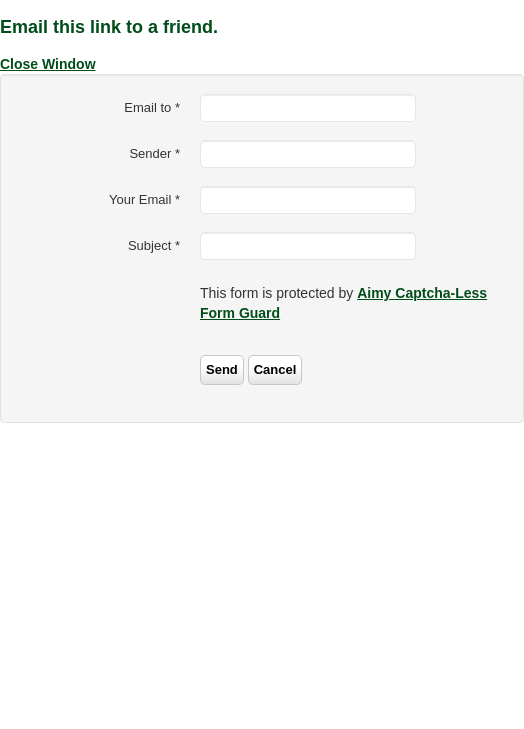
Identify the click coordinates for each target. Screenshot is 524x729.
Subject (154, 245)
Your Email (144, 199)
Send (222, 369)
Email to (152, 107)
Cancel (275, 369)
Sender (154, 153)
